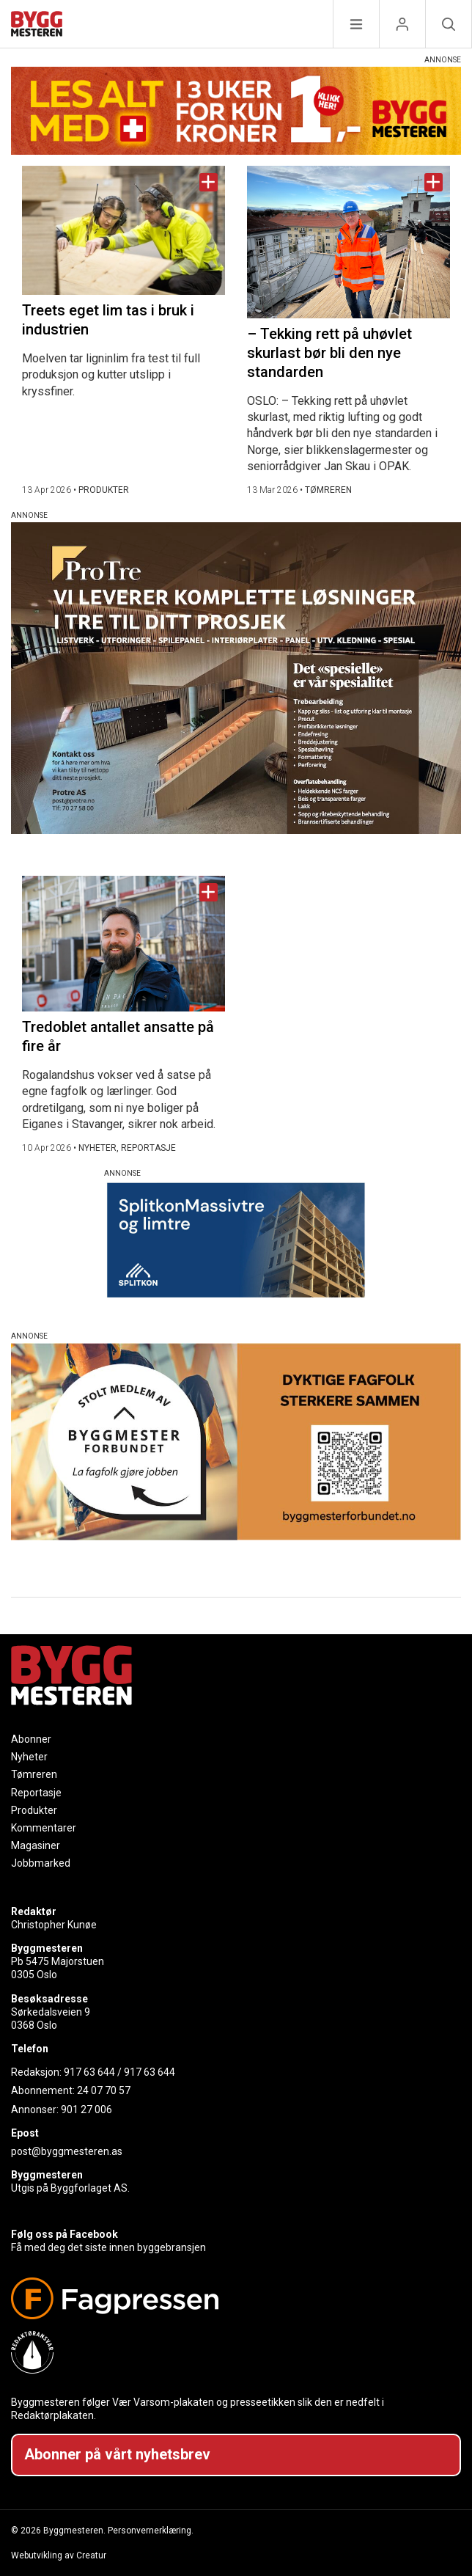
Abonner (31, 1739)
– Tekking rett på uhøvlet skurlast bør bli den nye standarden (329, 353)
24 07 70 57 (103, 2090)
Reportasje (36, 1793)
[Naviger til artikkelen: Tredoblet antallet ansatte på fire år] (123, 943)
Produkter (34, 1810)
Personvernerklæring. (150, 2530)
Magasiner (35, 1845)
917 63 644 (89, 2072)
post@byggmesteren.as (66, 2151)
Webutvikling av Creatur (58, 2555)
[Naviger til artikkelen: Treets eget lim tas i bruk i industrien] (123, 230)
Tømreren (34, 1774)
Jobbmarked (40, 1863)
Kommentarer (43, 1828)
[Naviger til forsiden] (36, 26)
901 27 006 (86, 2109)
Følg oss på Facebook (64, 2234)
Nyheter (29, 1757)
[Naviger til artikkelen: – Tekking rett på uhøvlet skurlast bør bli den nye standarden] (348, 242)
